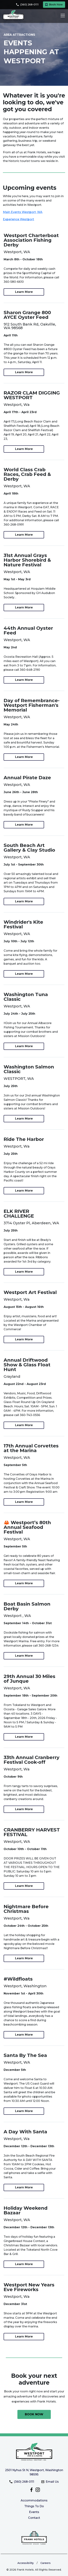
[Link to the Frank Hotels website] (34, 2537)
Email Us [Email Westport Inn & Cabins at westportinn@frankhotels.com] (50, 2482)
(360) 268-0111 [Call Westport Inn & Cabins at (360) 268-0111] (21, 2482)
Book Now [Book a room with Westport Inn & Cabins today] (54, 4)
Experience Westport (18, 219)
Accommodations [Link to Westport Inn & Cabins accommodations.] (34, 2500)
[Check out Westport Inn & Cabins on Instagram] (38, 2489)
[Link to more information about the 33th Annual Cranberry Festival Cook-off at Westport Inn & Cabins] (24, 1809)
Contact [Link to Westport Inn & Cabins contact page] (34, 2517)
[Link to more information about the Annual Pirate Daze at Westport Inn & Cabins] (24, 824)
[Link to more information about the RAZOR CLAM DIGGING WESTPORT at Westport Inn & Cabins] (24, 449)
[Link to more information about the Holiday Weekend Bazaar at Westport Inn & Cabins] (24, 2264)
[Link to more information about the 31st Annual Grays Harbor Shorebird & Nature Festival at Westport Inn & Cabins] (24, 607)
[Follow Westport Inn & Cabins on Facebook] (32, 2489)
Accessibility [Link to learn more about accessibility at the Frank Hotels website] (25, 2563)
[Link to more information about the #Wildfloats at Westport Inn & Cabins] (24, 2034)
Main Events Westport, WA (22, 212)
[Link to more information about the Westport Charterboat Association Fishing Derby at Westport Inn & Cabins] (24, 292)
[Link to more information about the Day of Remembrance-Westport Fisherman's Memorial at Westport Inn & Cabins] (24, 757)
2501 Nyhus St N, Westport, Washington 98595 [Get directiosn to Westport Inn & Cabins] (34, 2472)
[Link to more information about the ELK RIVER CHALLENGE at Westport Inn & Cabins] (24, 1271)
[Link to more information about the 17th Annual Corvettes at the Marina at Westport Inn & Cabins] (24, 1502)
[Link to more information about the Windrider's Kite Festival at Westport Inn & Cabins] (24, 973)
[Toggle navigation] (61, 15)
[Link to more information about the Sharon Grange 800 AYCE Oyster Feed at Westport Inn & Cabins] (24, 372)
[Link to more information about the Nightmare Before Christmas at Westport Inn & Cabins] (24, 1958)
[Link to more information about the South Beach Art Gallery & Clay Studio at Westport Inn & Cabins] (24, 901)
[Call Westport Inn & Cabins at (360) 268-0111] (29, 4)
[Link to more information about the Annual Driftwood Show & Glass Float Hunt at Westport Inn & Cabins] (24, 1425)
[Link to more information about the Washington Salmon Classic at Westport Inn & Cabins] (24, 1118)
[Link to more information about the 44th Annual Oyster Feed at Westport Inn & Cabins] (24, 680)
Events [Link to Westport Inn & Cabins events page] (34, 2512)
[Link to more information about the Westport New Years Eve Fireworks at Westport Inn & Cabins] (24, 2336)
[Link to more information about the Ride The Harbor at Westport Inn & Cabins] (24, 1190)
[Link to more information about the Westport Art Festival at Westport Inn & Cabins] (24, 1339)
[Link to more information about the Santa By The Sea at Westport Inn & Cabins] (24, 2111)
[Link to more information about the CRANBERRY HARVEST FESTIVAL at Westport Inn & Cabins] (24, 1886)
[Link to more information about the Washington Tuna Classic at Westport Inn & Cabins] (24, 1046)
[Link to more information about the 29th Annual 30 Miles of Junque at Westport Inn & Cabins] (24, 1736)
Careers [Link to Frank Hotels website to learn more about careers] (45, 2563)
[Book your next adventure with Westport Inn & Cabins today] (34, 2414)
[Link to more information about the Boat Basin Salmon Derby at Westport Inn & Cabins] (24, 1655)
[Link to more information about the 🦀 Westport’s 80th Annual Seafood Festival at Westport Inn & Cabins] (24, 1583)
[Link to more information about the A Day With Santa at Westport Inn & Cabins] (24, 2187)
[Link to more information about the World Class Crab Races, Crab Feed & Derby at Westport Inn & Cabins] (24, 534)
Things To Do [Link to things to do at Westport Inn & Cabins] (34, 2506)
